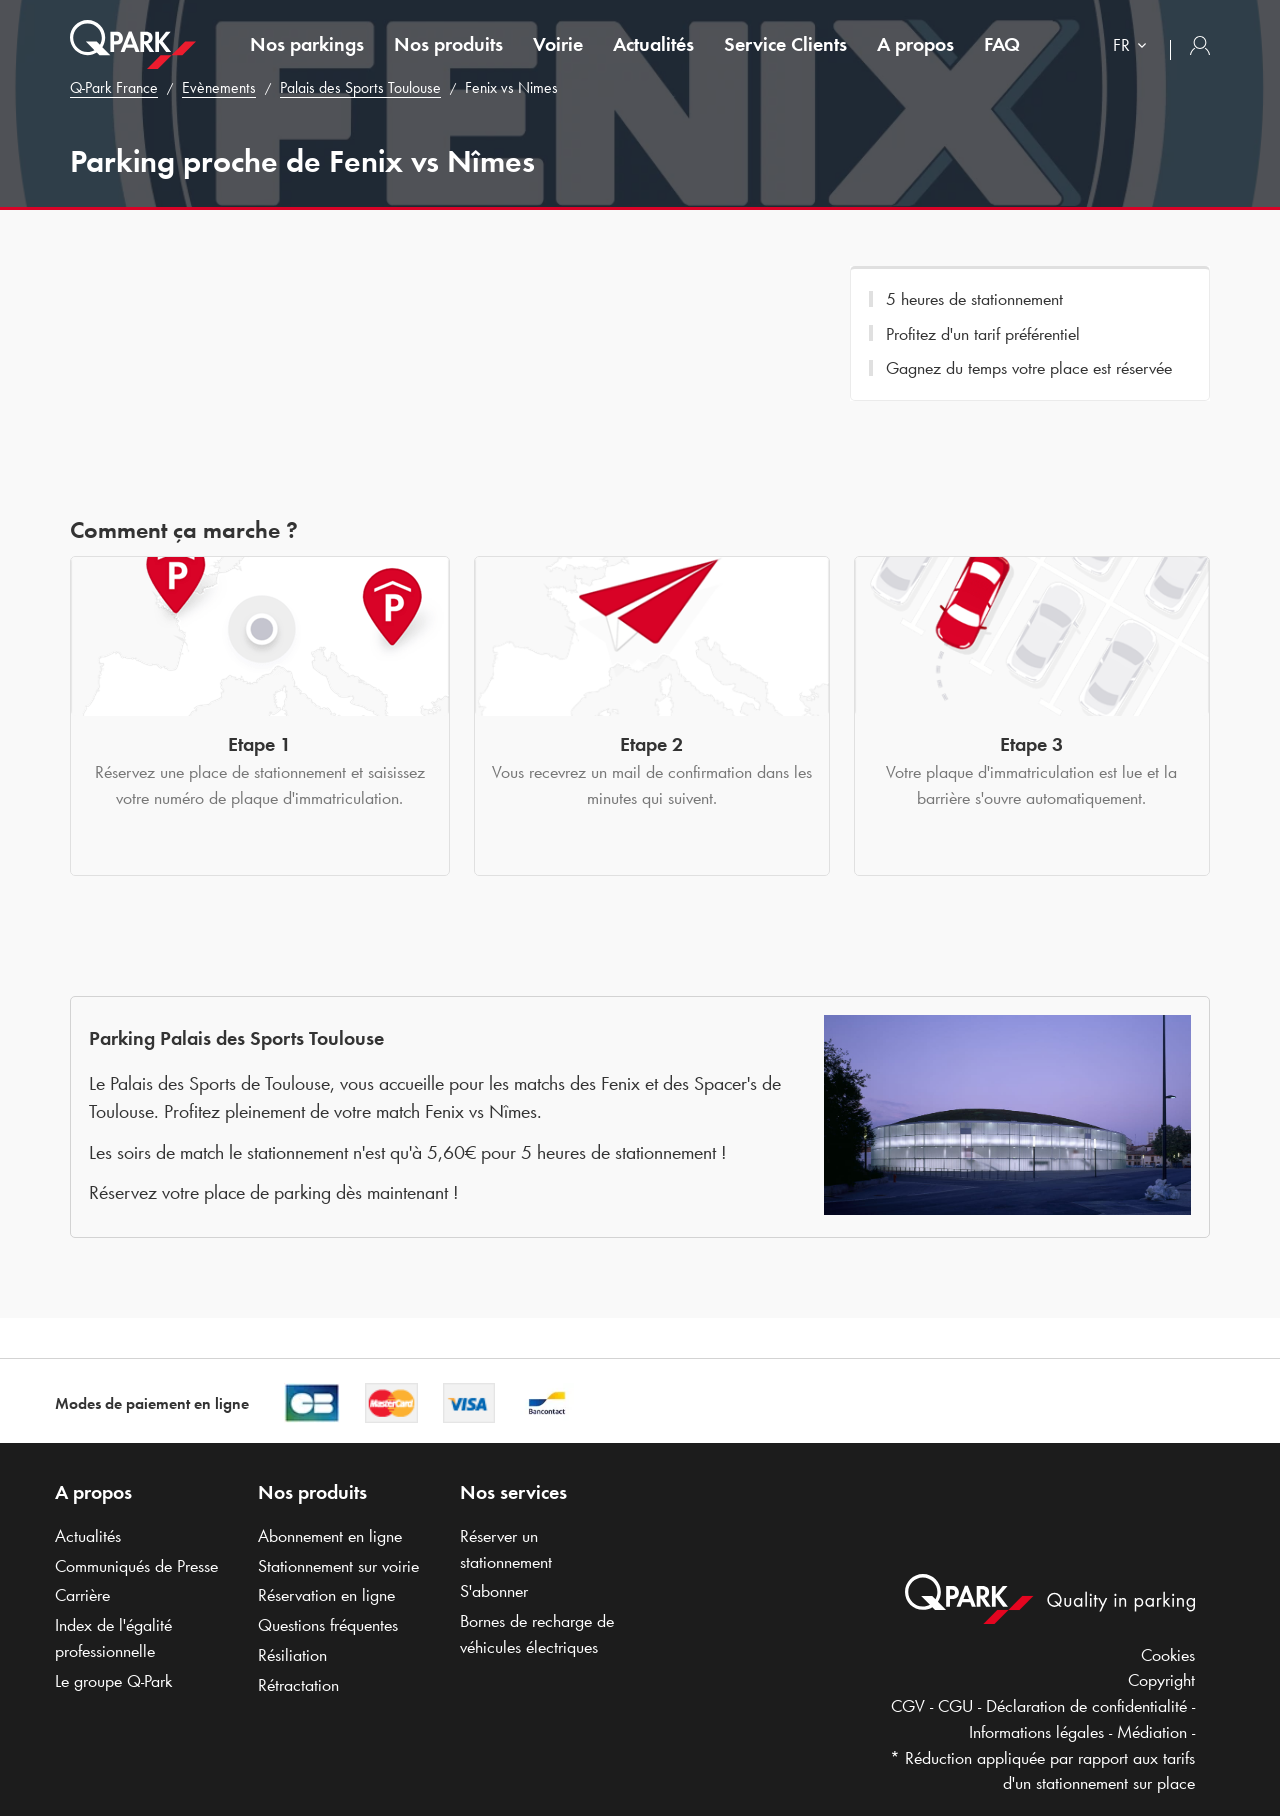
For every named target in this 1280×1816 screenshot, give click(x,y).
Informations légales (1036, 1732)
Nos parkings (307, 44)
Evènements (219, 87)
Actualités (653, 44)
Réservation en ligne (326, 1595)
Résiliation (292, 1655)
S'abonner (494, 1591)
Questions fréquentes (328, 1625)
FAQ (1002, 44)
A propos (915, 44)
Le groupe (113, 1681)
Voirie (558, 44)
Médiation (1152, 1732)
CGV (908, 1706)
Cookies (1168, 1655)
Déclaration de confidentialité (1086, 1706)
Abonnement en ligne (330, 1536)
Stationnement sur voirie (338, 1566)
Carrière (82, 1595)
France (114, 87)
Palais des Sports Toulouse (360, 87)
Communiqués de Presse (136, 1566)
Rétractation (298, 1685)
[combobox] (1134, 47)
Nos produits (448, 44)
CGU (955, 1706)
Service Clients (785, 44)
